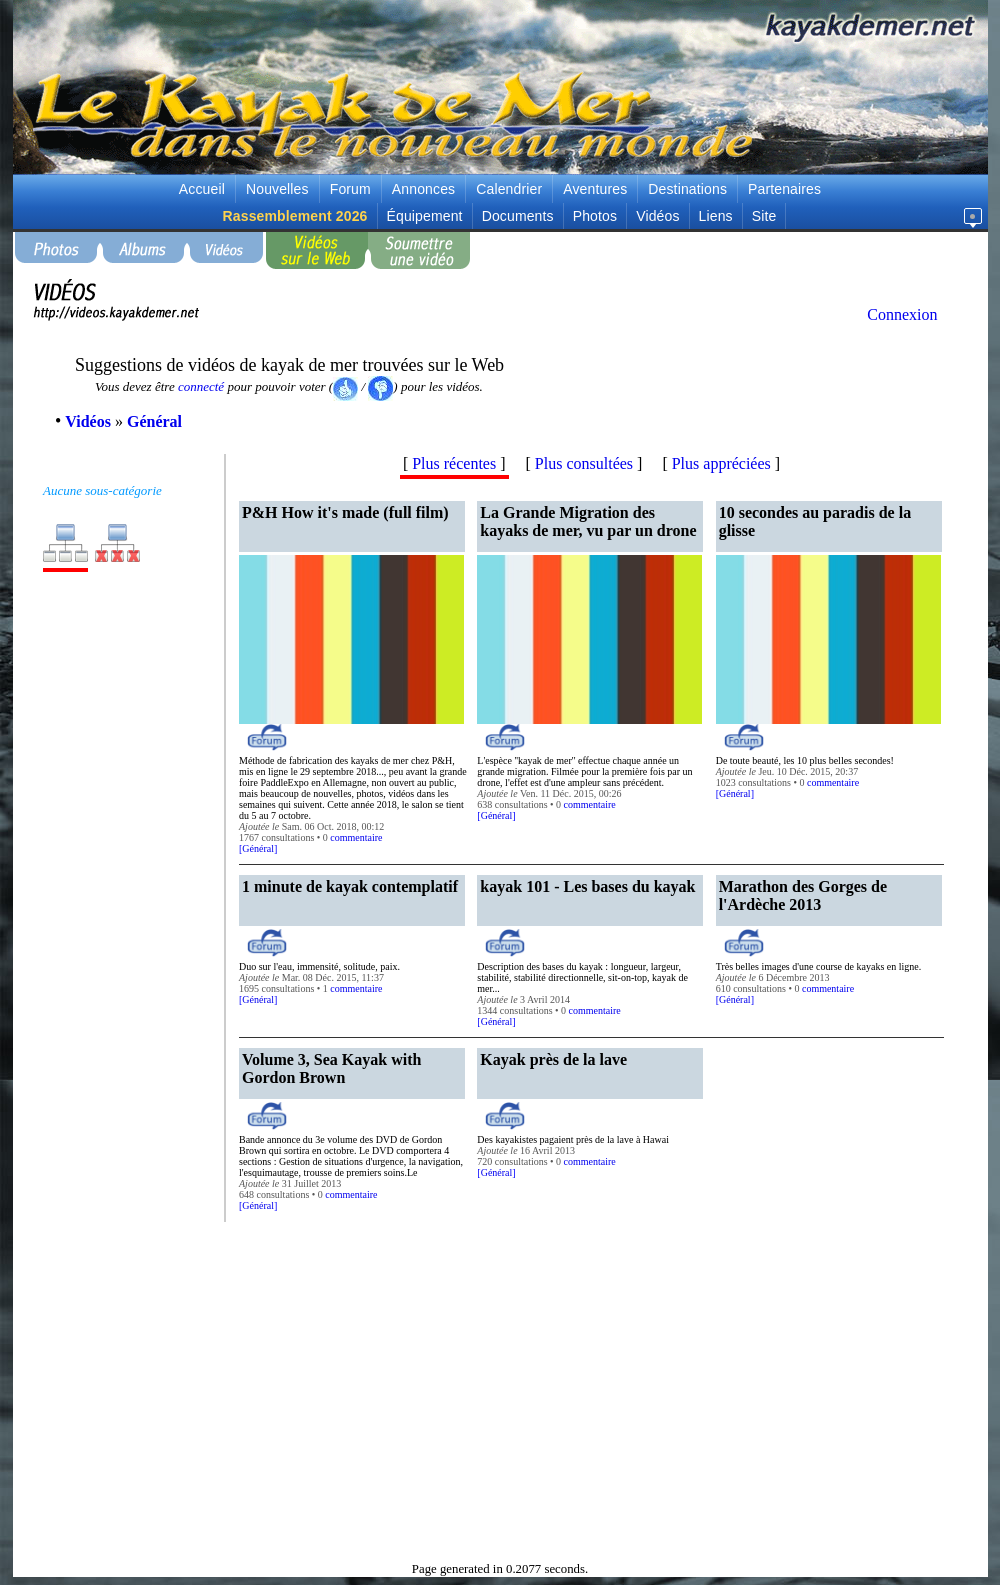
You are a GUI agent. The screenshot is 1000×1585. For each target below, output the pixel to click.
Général (258, 848)
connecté (201, 386)
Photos (595, 216)
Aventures (595, 189)
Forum (350, 189)
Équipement (425, 216)
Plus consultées (584, 463)
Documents (518, 216)
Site (764, 216)
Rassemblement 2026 (295, 216)
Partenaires (784, 189)
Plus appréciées (721, 463)
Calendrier (509, 189)
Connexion (902, 314)
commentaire (356, 837)
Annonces (423, 189)
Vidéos (657, 216)
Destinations (687, 189)
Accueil (202, 189)
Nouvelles (277, 189)
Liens (716, 216)
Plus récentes (454, 463)
